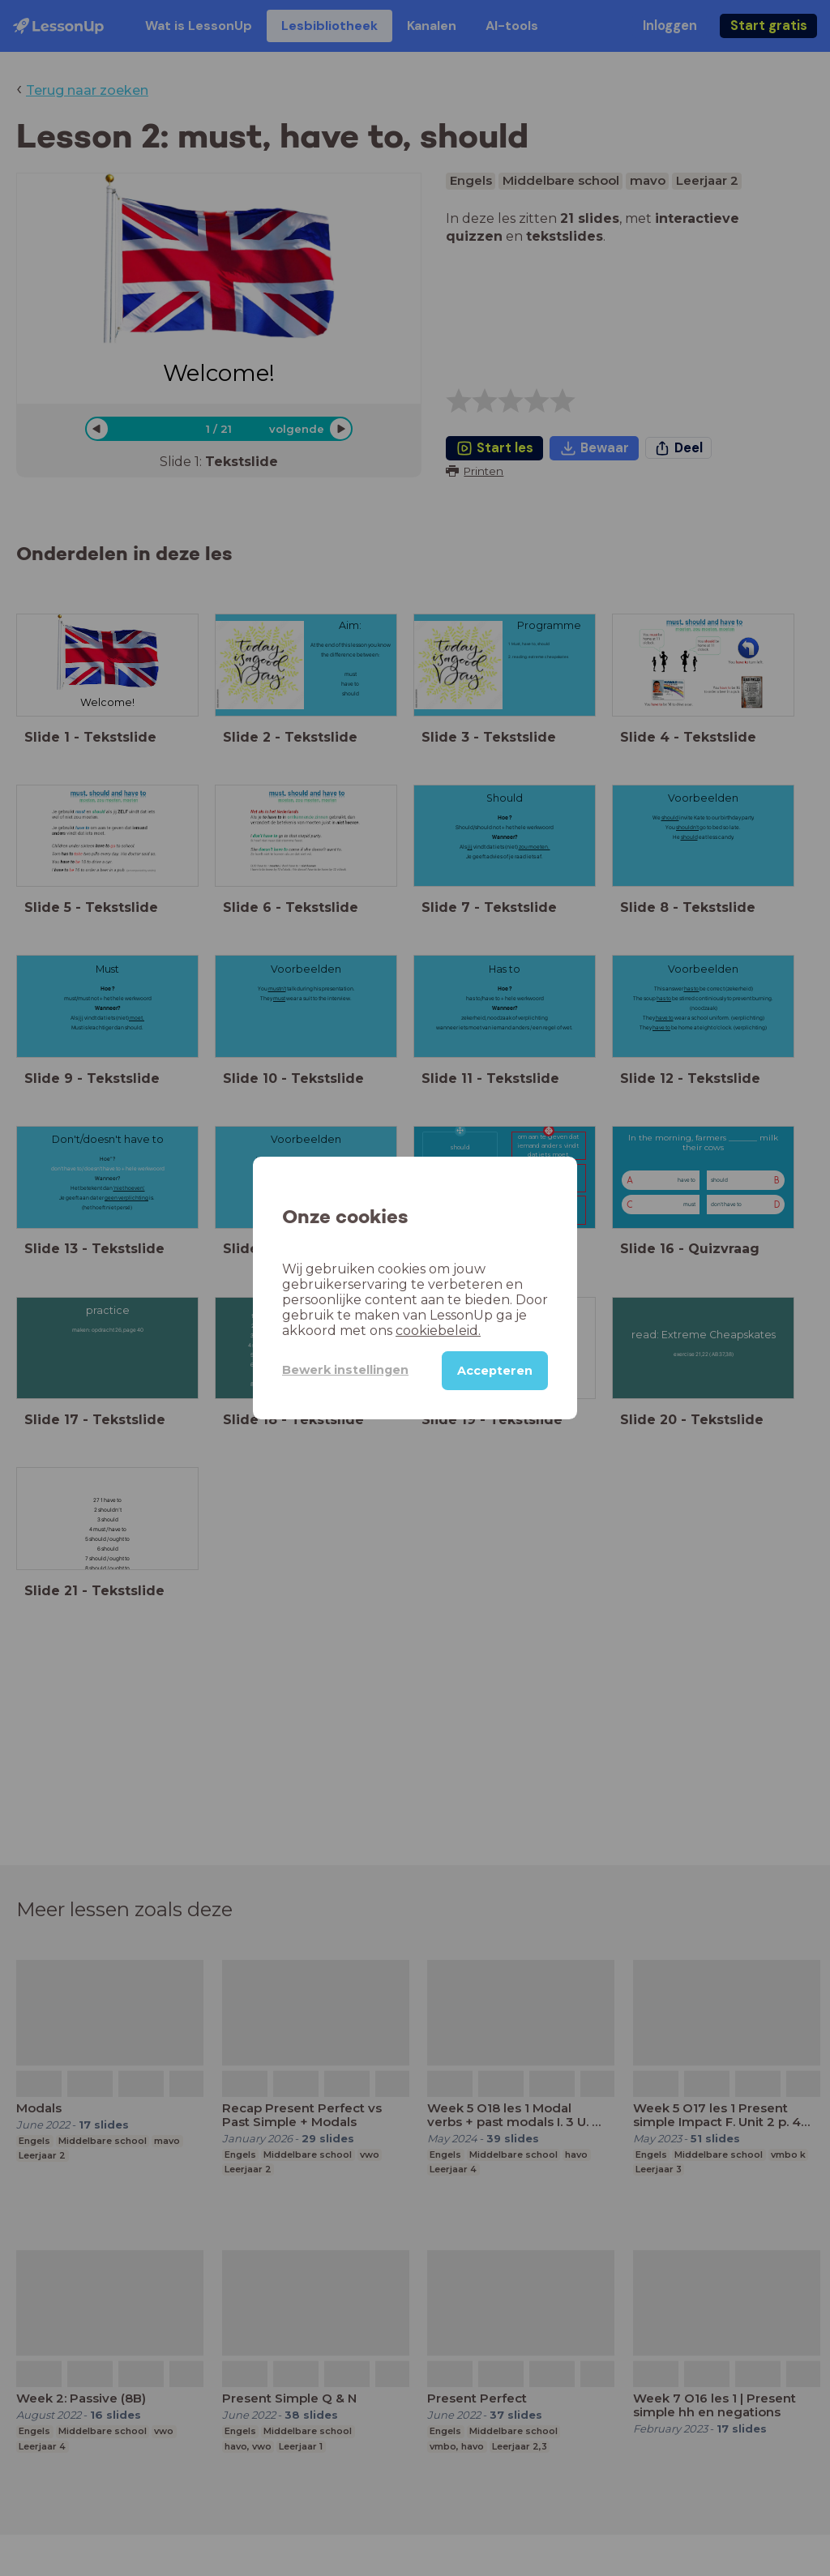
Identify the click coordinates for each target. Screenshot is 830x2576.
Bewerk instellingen (345, 1370)
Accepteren (495, 1370)
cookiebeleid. (438, 1330)
